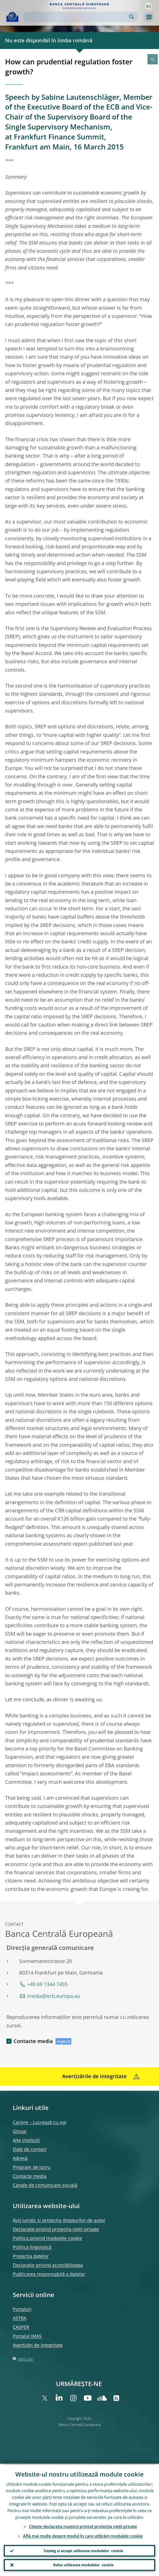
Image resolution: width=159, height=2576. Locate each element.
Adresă (20, 2158)
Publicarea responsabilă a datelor (49, 2274)
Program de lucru (31, 2167)
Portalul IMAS (27, 2336)
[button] (148, 6)
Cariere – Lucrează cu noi (39, 2122)
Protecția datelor (31, 2256)
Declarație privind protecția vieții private (56, 2229)
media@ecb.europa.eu (53, 1996)
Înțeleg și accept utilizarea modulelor (83, 2549)
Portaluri (22, 2309)
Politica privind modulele (47, 2238)
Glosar (20, 2131)
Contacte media (33, 2041)
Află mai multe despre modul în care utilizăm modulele (83, 2535)
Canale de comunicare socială (45, 2185)
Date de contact (30, 2149)
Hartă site (25, 2359)
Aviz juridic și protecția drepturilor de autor (59, 2220)
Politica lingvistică (32, 2247)
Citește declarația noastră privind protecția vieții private (83, 2525)
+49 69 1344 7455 (47, 1984)
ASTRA (19, 2318)
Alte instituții (26, 2140)
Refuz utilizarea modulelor (83, 2564)
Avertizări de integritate (38, 2345)
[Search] (76, 16)
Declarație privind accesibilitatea (48, 2265)
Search (131, 16)
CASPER (21, 2327)
